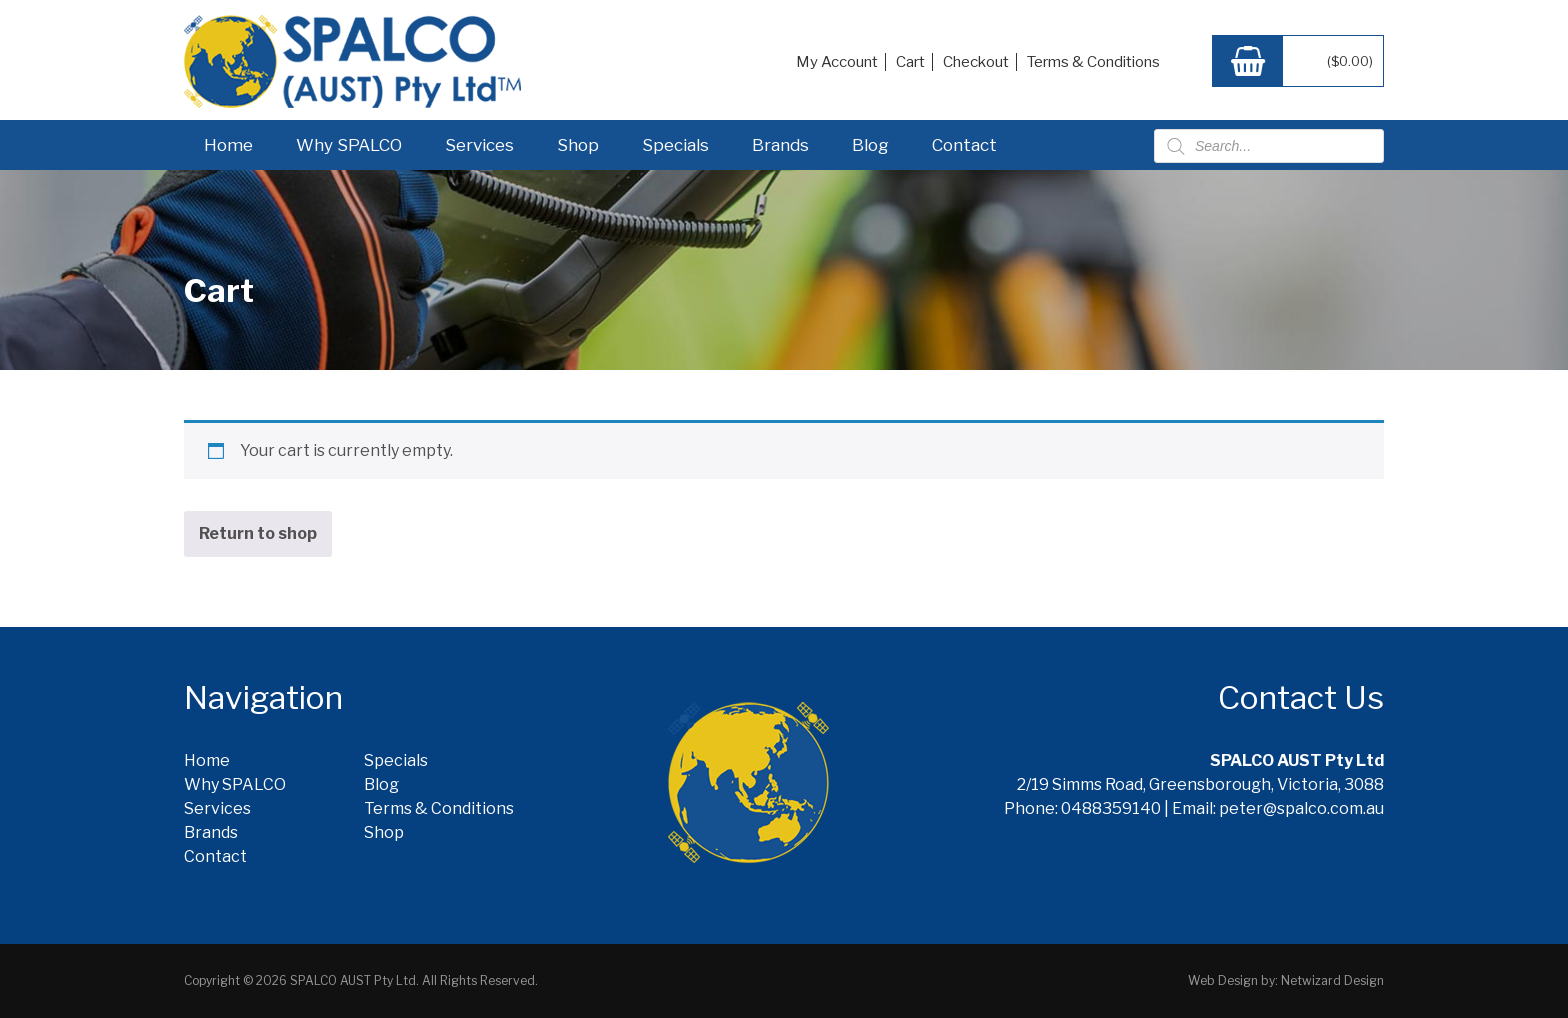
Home (228, 145)
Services (479, 145)
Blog (870, 145)
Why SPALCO (349, 145)
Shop (578, 145)
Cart (910, 62)
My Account (837, 62)
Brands (780, 145)
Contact (964, 145)
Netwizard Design (1332, 980)
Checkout (976, 62)
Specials (675, 145)
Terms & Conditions (1093, 62)
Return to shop (258, 533)
